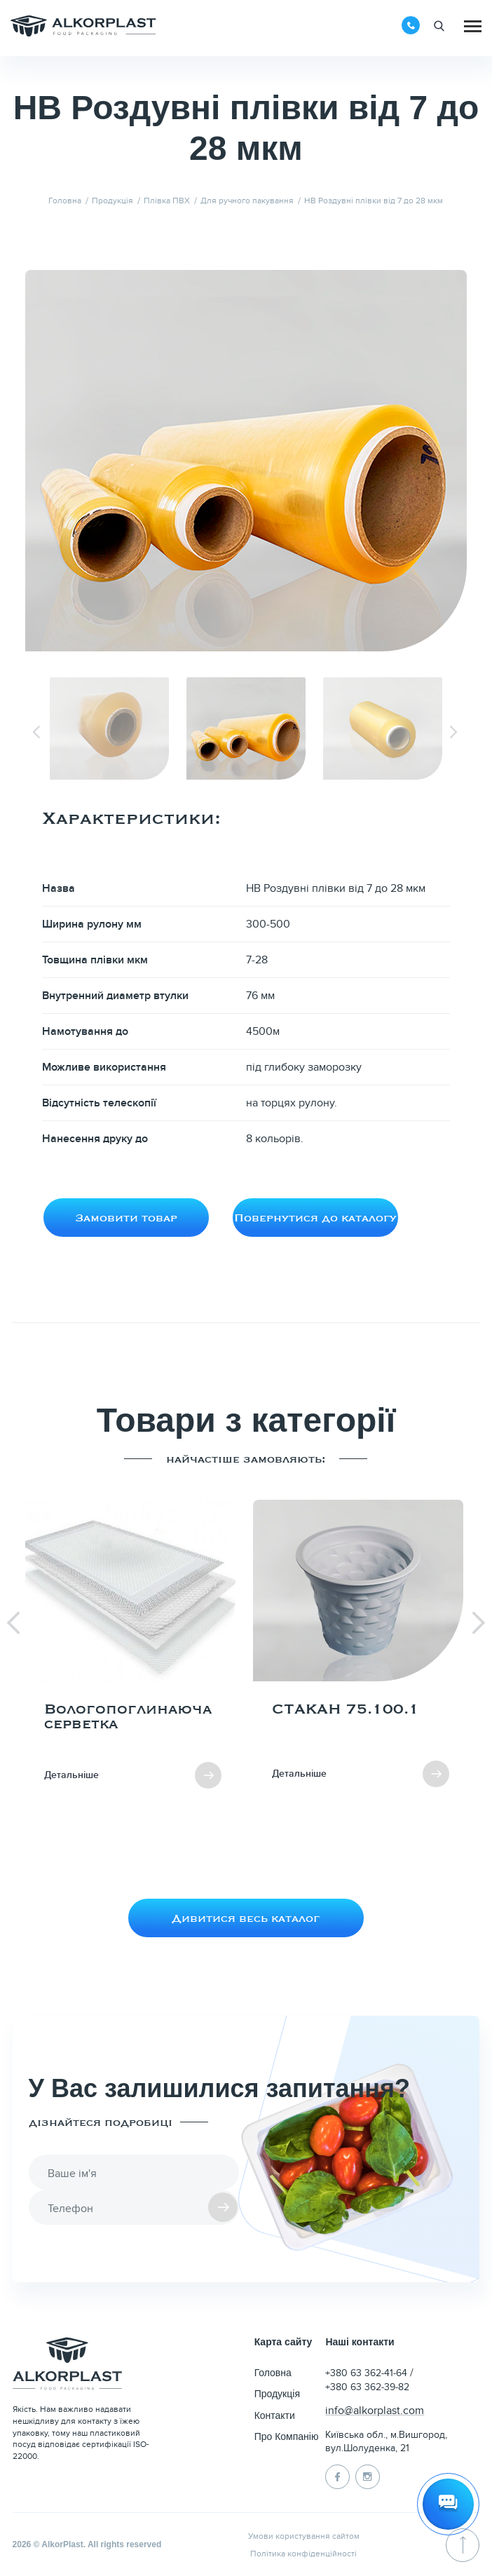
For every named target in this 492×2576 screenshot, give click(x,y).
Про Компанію (286, 2436)
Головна (273, 2372)
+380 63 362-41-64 (367, 2373)
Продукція (277, 2393)
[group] (132, 1655)
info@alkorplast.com (374, 2411)
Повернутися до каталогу (315, 1217)
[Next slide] (454, 732)
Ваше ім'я (72, 2173)
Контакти (274, 2415)
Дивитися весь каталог (246, 1917)
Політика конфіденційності (303, 2553)
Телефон (70, 2208)
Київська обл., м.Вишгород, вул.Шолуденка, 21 (386, 2442)
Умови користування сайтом (304, 2536)
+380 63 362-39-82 (367, 2387)
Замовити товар (126, 1217)
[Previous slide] (37, 732)
